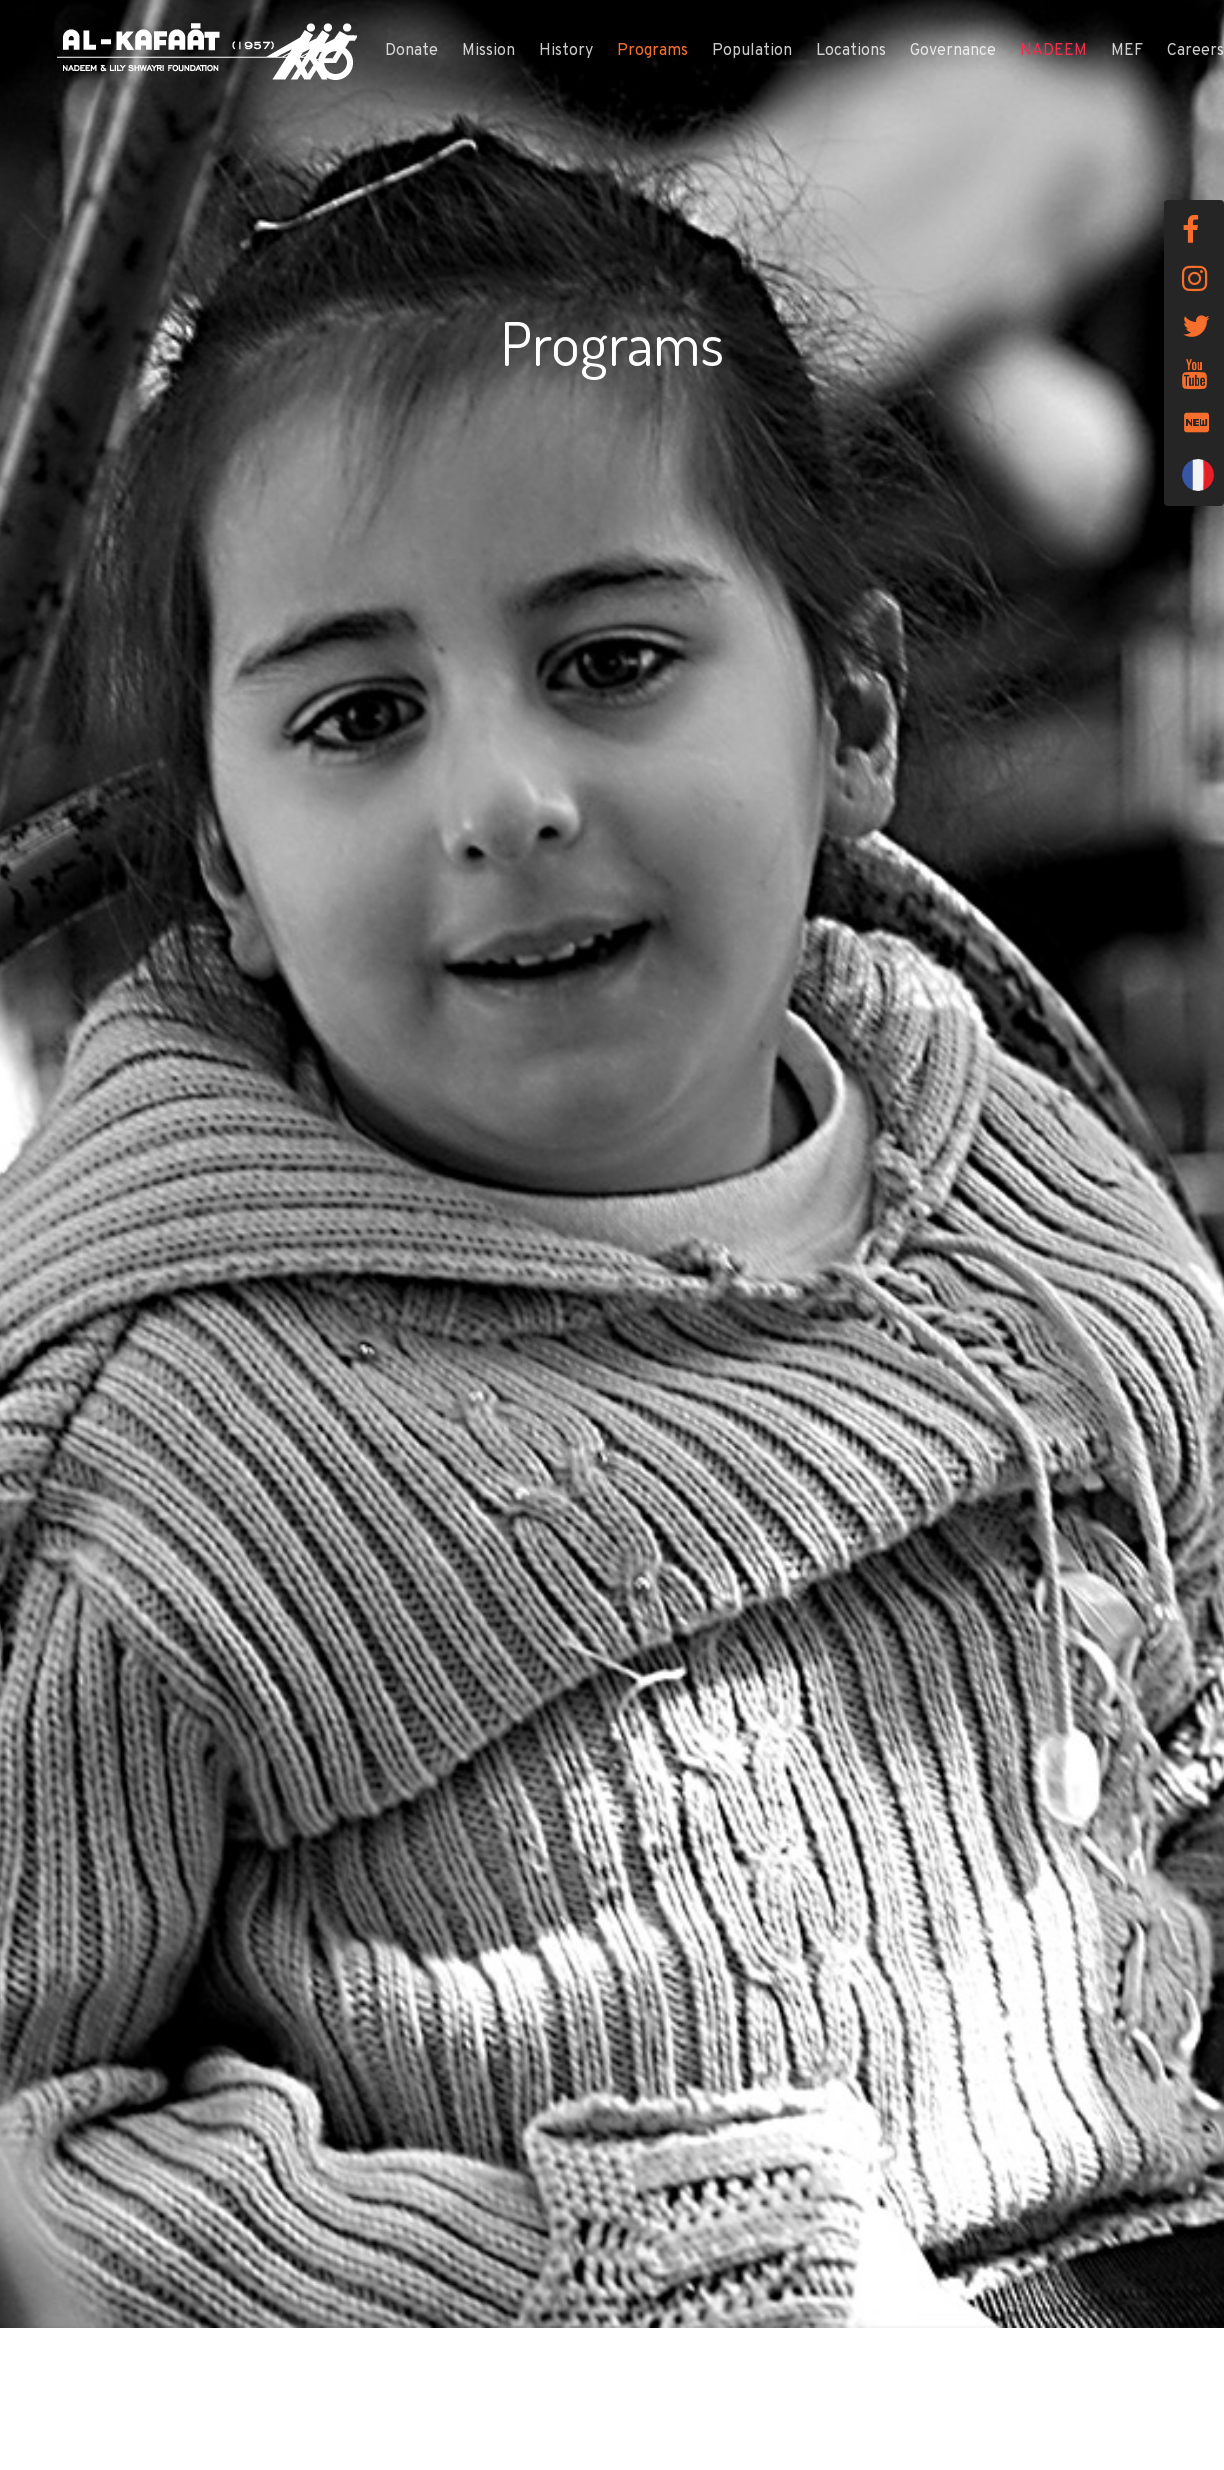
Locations (851, 51)
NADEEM (1053, 51)
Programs (652, 51)
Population (752, 51)
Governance (953, 51)
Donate (411, 51)
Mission (488, 51)
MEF (1127, 51)
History (566, 51)
